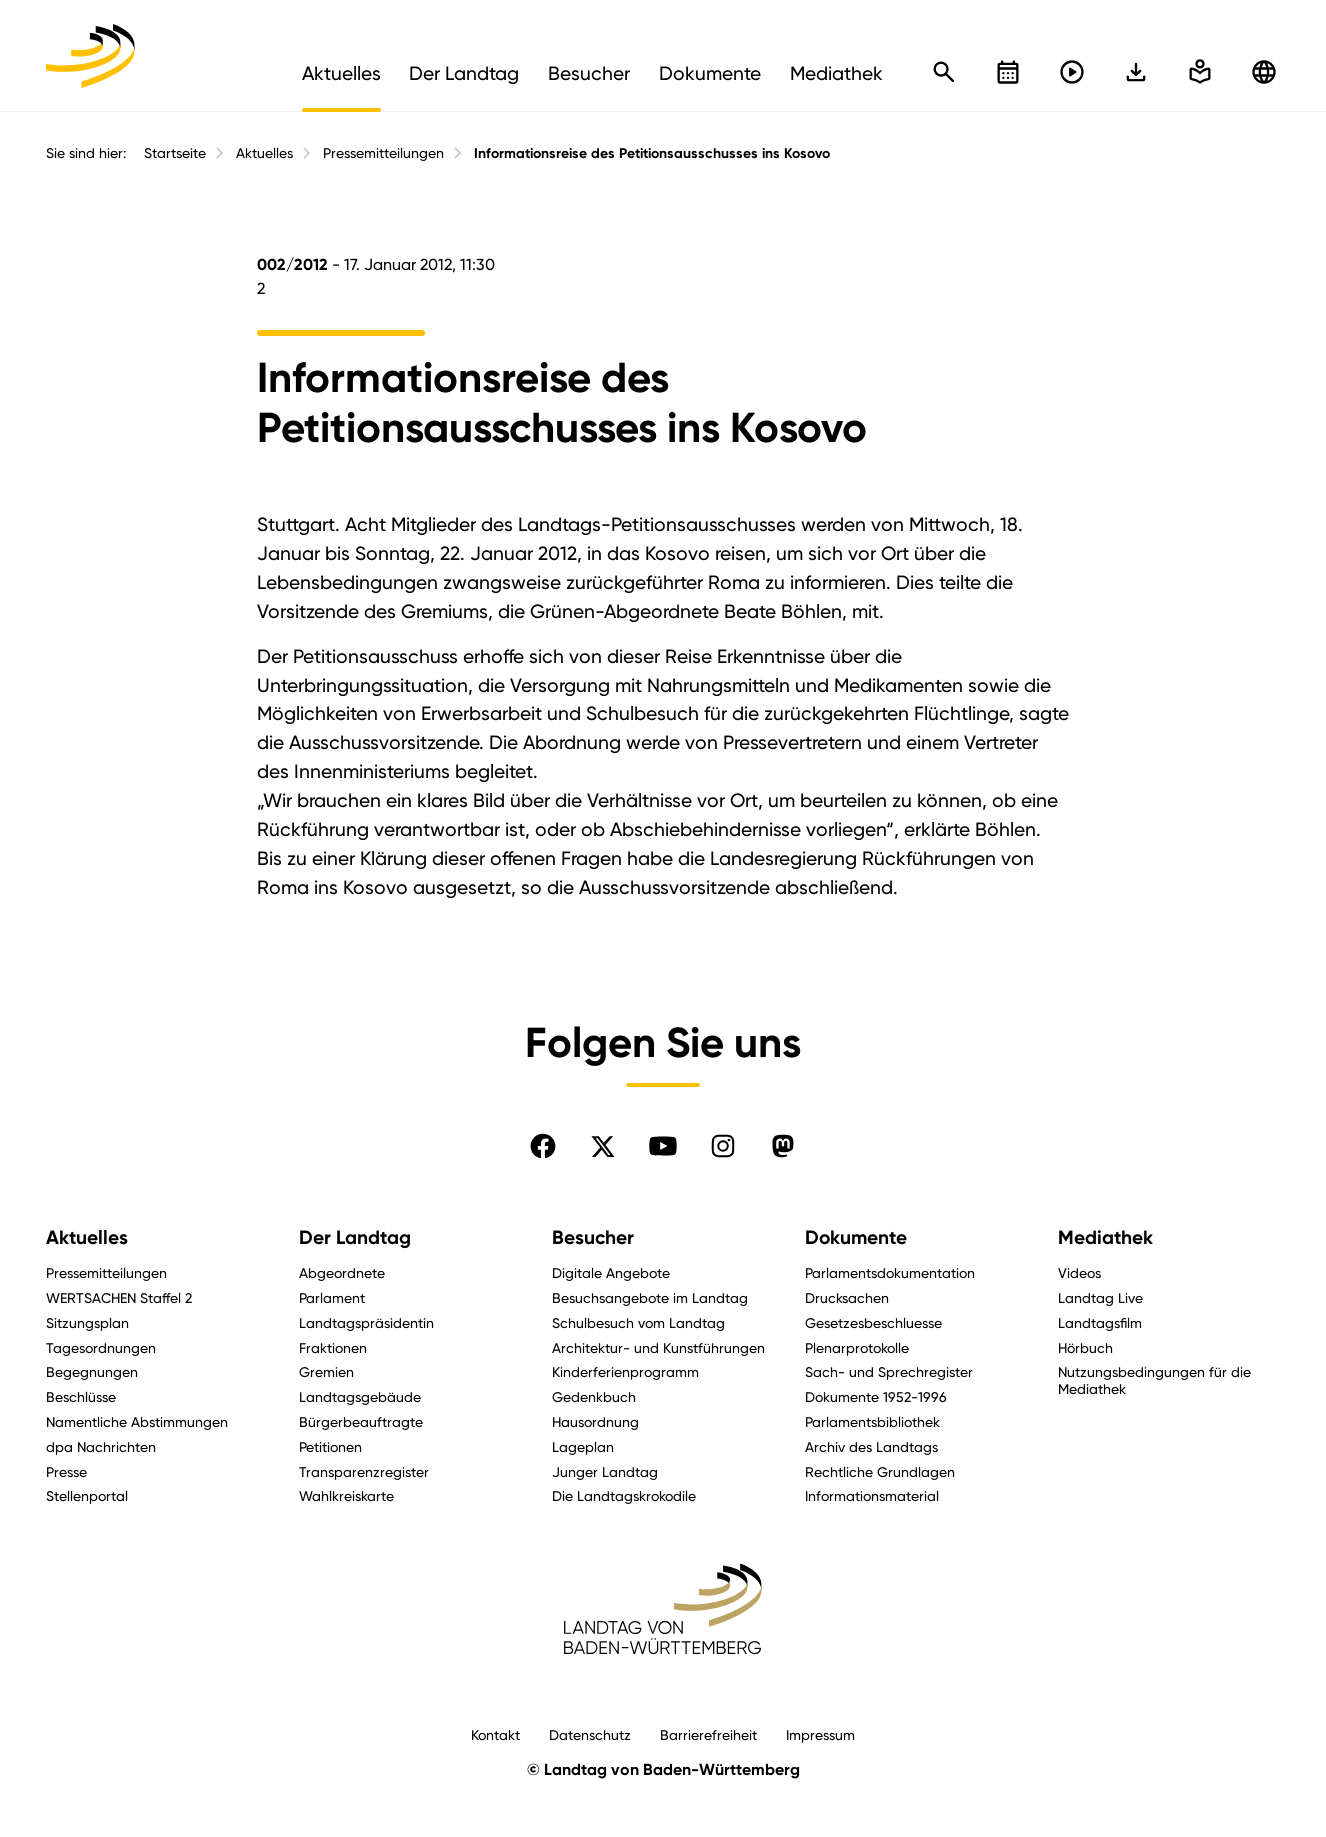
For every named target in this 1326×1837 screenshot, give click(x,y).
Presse (66, 1471)
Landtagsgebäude (360, 1396)
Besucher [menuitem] (589, 73)
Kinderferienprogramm (625, 1371)
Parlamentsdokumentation (890, 1272)
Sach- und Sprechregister (889, 1371)
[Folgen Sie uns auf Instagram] (723, 1146)
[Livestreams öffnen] (1072, 72)
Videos (1079, 1272)
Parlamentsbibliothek (872, 1421)
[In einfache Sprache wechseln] (1136, 72)
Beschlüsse (81, 1396)
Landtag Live (1100, 1297)
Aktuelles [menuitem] (341, 73)
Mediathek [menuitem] (836, 73)
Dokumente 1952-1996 (876, 1396)
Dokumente (856, 1237)
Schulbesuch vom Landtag (638, 1322)
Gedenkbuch (594, 1396)
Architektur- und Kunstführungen (658, 1347)
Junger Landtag (605, 1471)
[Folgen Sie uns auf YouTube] (663, 1146)
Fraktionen (333, 1347)
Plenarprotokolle (857, 1347)
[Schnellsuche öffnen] (944, 72)
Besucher (593, 1237)
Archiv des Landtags (871, 1446)
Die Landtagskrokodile (624, 1495)
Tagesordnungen (101, 1347)
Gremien (326, 1371)
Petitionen (330, 1446)
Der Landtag (355, 1237)
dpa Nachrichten (101, 1446)
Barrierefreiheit (708, 1734)
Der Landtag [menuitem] (464, 73)
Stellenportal (87, 1495)
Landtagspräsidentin (366, 1322)
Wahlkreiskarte (346, 1495)
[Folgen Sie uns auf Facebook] (543, 1146)
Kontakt (495, 1734)
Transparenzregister (364, 1471)
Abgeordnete (342, 1272)
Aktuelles (264, 153)
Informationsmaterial (872, 1495)
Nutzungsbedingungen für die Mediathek (1154, 1380)
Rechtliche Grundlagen (880, 1471)
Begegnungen (92, 1371)
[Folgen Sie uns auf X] (603, 1146)
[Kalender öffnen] (1008, 72)
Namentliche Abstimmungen (137, 1421)
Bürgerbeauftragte (361, 1421)
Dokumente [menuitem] (710, 73)
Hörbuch (1085, 1347)
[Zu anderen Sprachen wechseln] (1264, 72)
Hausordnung (595, 1421)
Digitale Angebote (611, 1272)
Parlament (332, 1297)
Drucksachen (847, 1297)
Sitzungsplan (87, 1322)
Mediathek (1105, 1237)
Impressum (820, 1734)
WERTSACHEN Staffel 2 (119, 1297)
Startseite (175, 153)
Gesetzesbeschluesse (873, 1322)
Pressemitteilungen (383, 153)
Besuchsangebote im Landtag (650, 1297)
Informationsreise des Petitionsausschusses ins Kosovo (652, 153)
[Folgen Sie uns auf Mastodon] (783, 1146)
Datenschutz (590, 1734)
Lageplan (583, 1446)
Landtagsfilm (1100, 1322)
